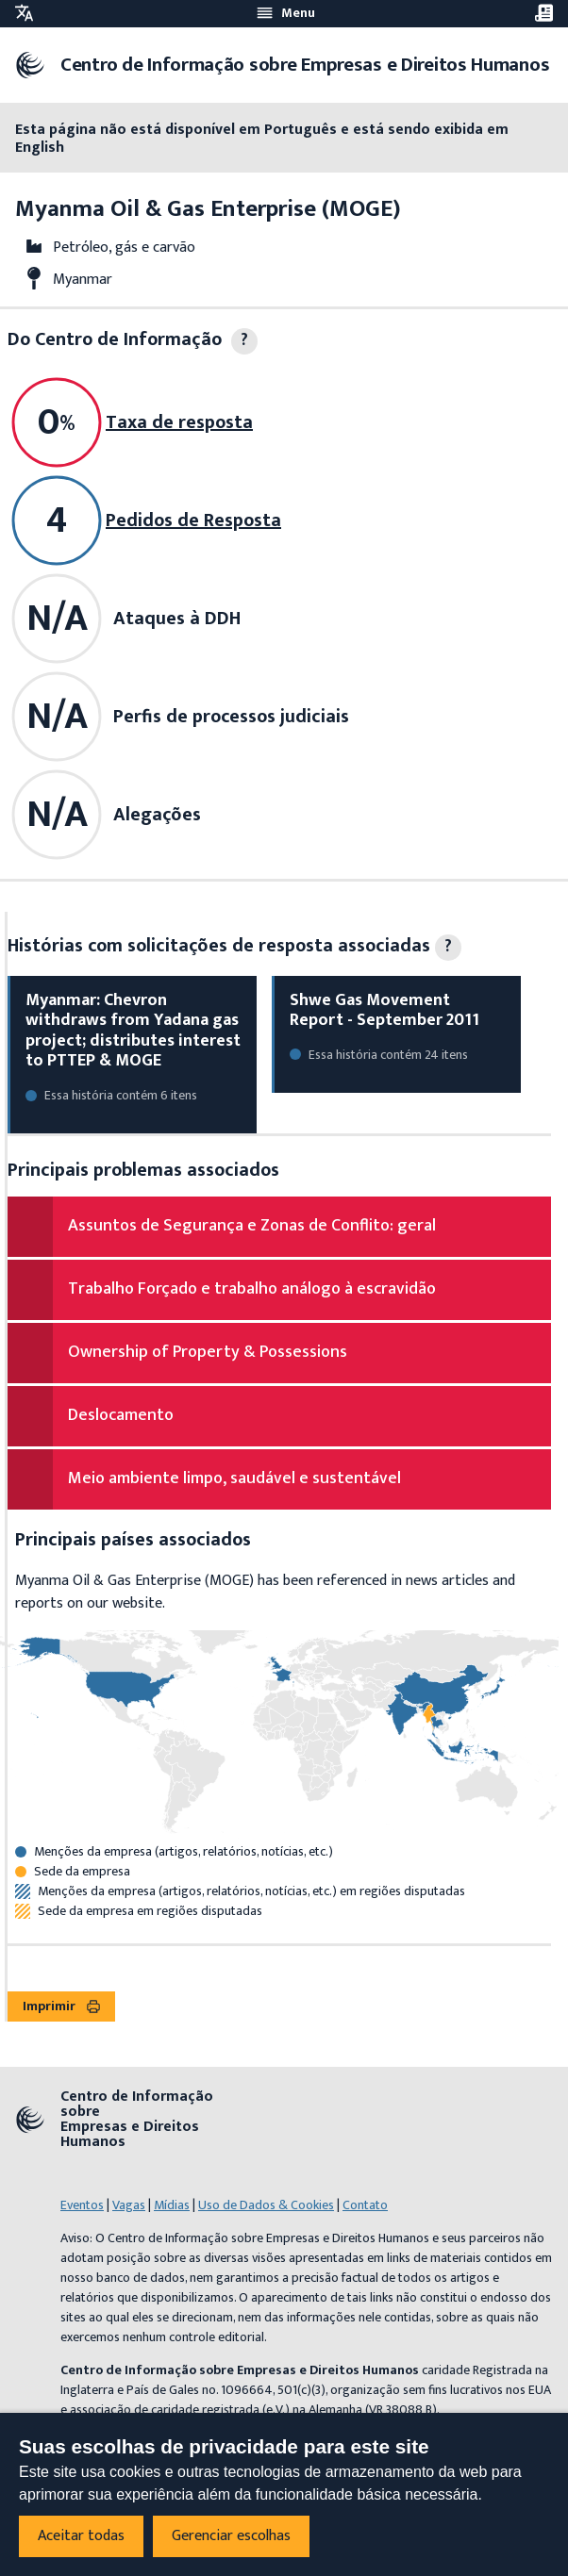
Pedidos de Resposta (193, 520)
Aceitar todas (81, 2536)
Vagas (128, 2205)
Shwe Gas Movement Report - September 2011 (384, 1010)
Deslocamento (121, 1415)
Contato (365, 2205)
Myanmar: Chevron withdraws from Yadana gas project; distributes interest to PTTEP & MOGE (133, 1031)
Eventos (82, 2205)
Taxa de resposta (179, 422)
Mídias (172, 2205)
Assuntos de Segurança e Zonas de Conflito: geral (252, 1226)
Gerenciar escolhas (231, 2536)
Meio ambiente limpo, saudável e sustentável (234, 1478)
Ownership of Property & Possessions (207, 1352)
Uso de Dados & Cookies (266, 2205)
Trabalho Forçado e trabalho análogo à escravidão (252, 1289)
